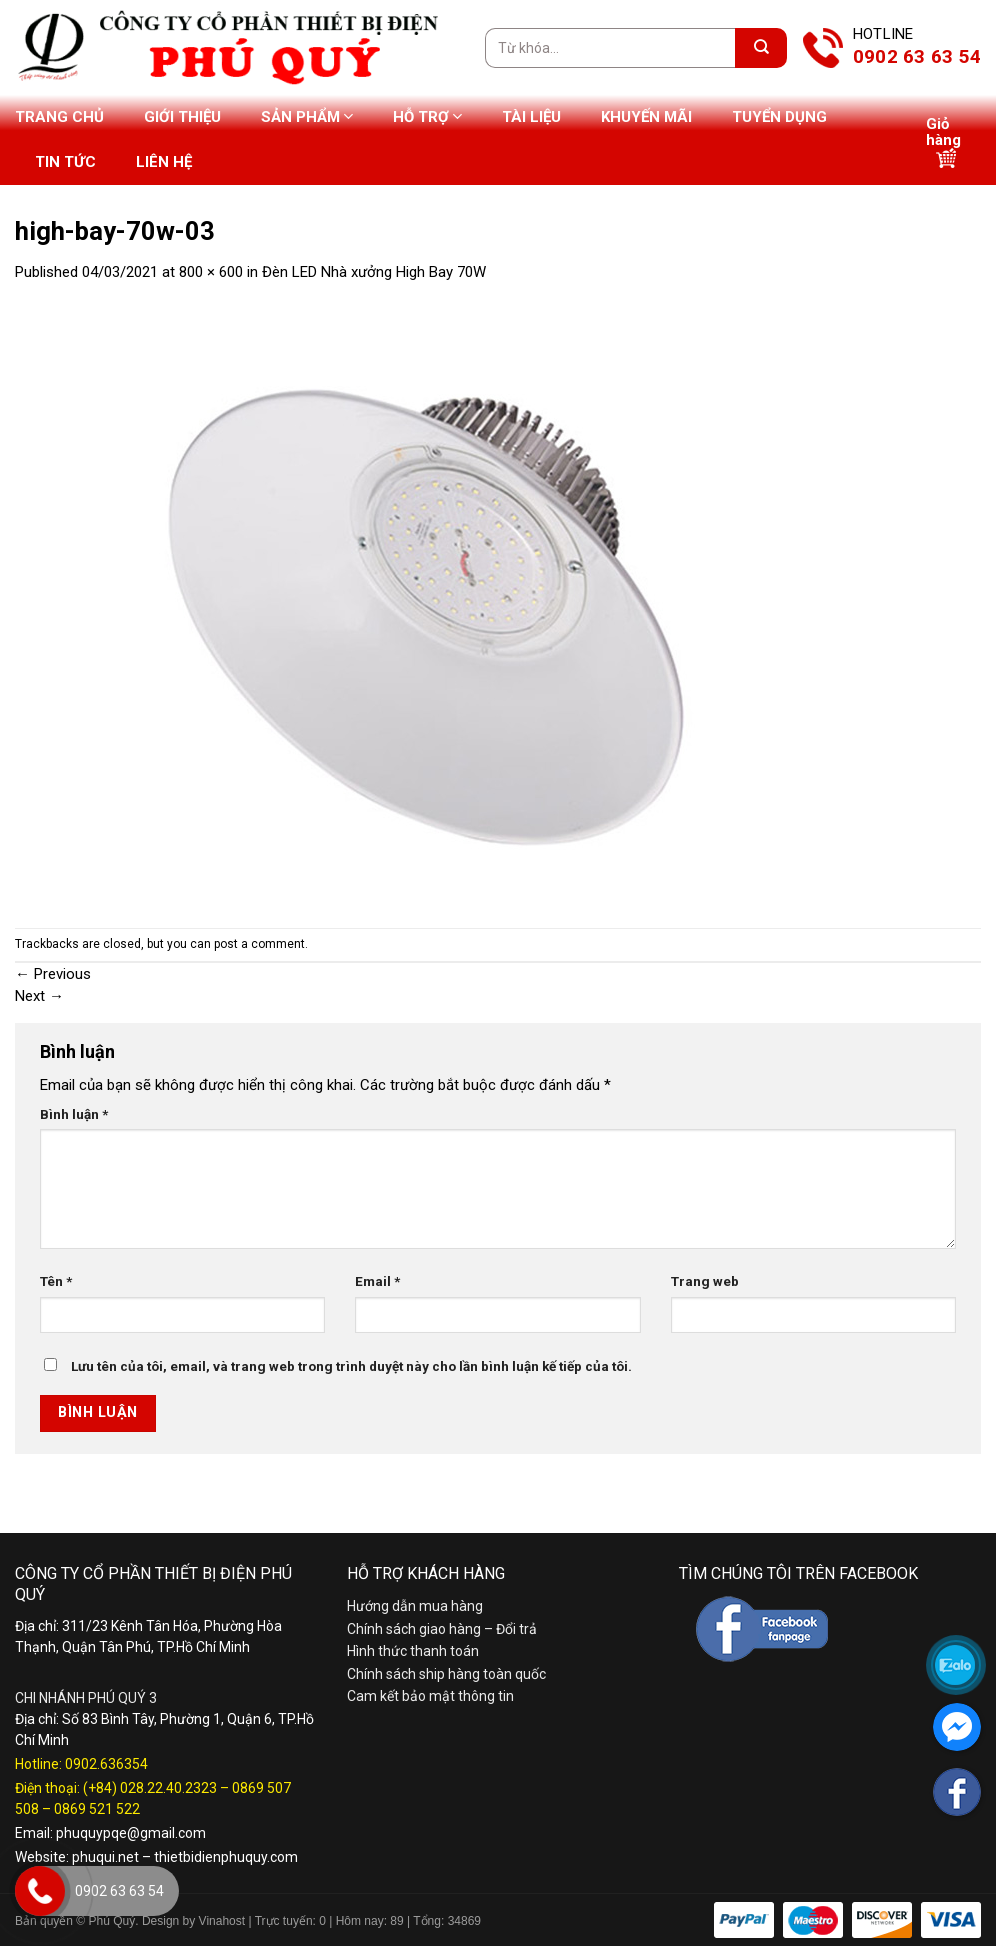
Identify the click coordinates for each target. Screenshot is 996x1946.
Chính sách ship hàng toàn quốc (446, 1674)
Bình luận (74, 1114)
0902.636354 (106, 1764)
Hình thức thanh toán (413, 1651)
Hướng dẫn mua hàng (415, 1606)
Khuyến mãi (646, 117)
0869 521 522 (97, 1809)
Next (39, 996)
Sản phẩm (307, 116)
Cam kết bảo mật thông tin (430, 1696)
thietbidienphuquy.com (226, 1857)
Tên (56, 1281)
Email (377, 1281)
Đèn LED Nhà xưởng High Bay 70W (374, 272)
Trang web (705, 1281)
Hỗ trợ (427, 116)
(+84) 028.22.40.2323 (150, 1788)
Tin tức (65, 162)
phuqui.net (105, 1857)
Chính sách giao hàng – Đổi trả (442, 1629)
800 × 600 (211, 272)
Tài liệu (531, 117)
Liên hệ (164, 162)
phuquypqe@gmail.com (131, 1833)
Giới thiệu (182, 117)
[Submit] (761, 48)
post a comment (259, 944)
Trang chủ (59, 117)
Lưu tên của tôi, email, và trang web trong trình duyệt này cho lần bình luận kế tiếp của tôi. (351, 1366)
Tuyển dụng (779, 117)
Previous (53, 974)
